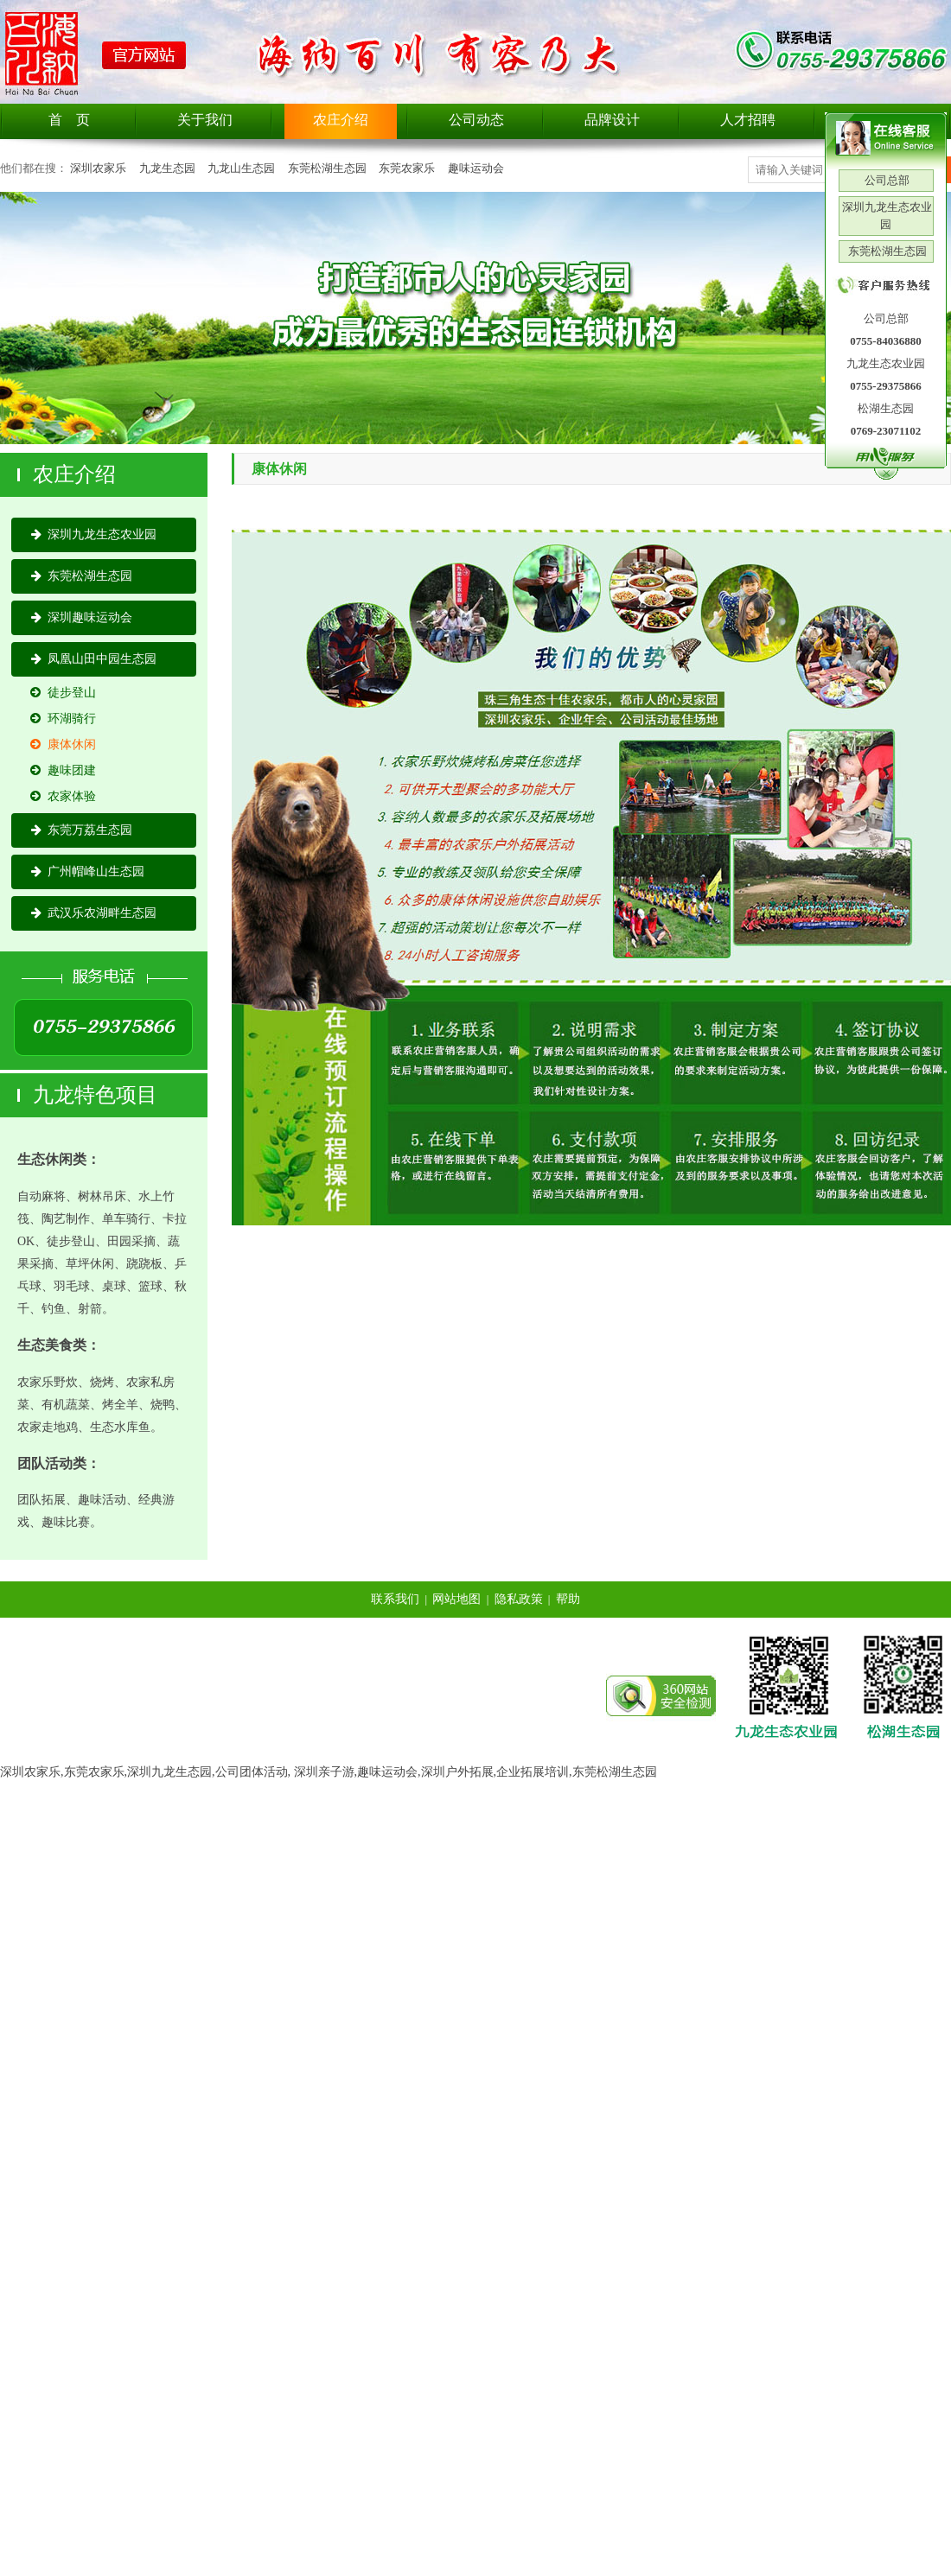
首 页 (69, 119)
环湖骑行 (63, 718)
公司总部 (886, 180)
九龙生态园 (167, 168)
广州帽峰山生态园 (87, 871)
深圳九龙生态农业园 (93, 534)
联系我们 (395, 1599)
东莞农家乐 (407, 168)
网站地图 (456, 1599)
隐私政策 (519, 1599)
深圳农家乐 (98, 168)
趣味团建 (63, 770)
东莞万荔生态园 (81, 830)
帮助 (568, 1599)
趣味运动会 (476, 168)
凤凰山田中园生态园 (93, 658)
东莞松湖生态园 (327, 168)
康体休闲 (63, 744)
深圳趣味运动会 (81, 617)
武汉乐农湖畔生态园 (93, 912)
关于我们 (205, 119)
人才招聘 (747, 119)
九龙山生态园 (241, 168)
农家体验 (63, 796)
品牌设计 (612, 119)
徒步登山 (63, 692)
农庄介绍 (340, 119)
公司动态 (476, 119)
